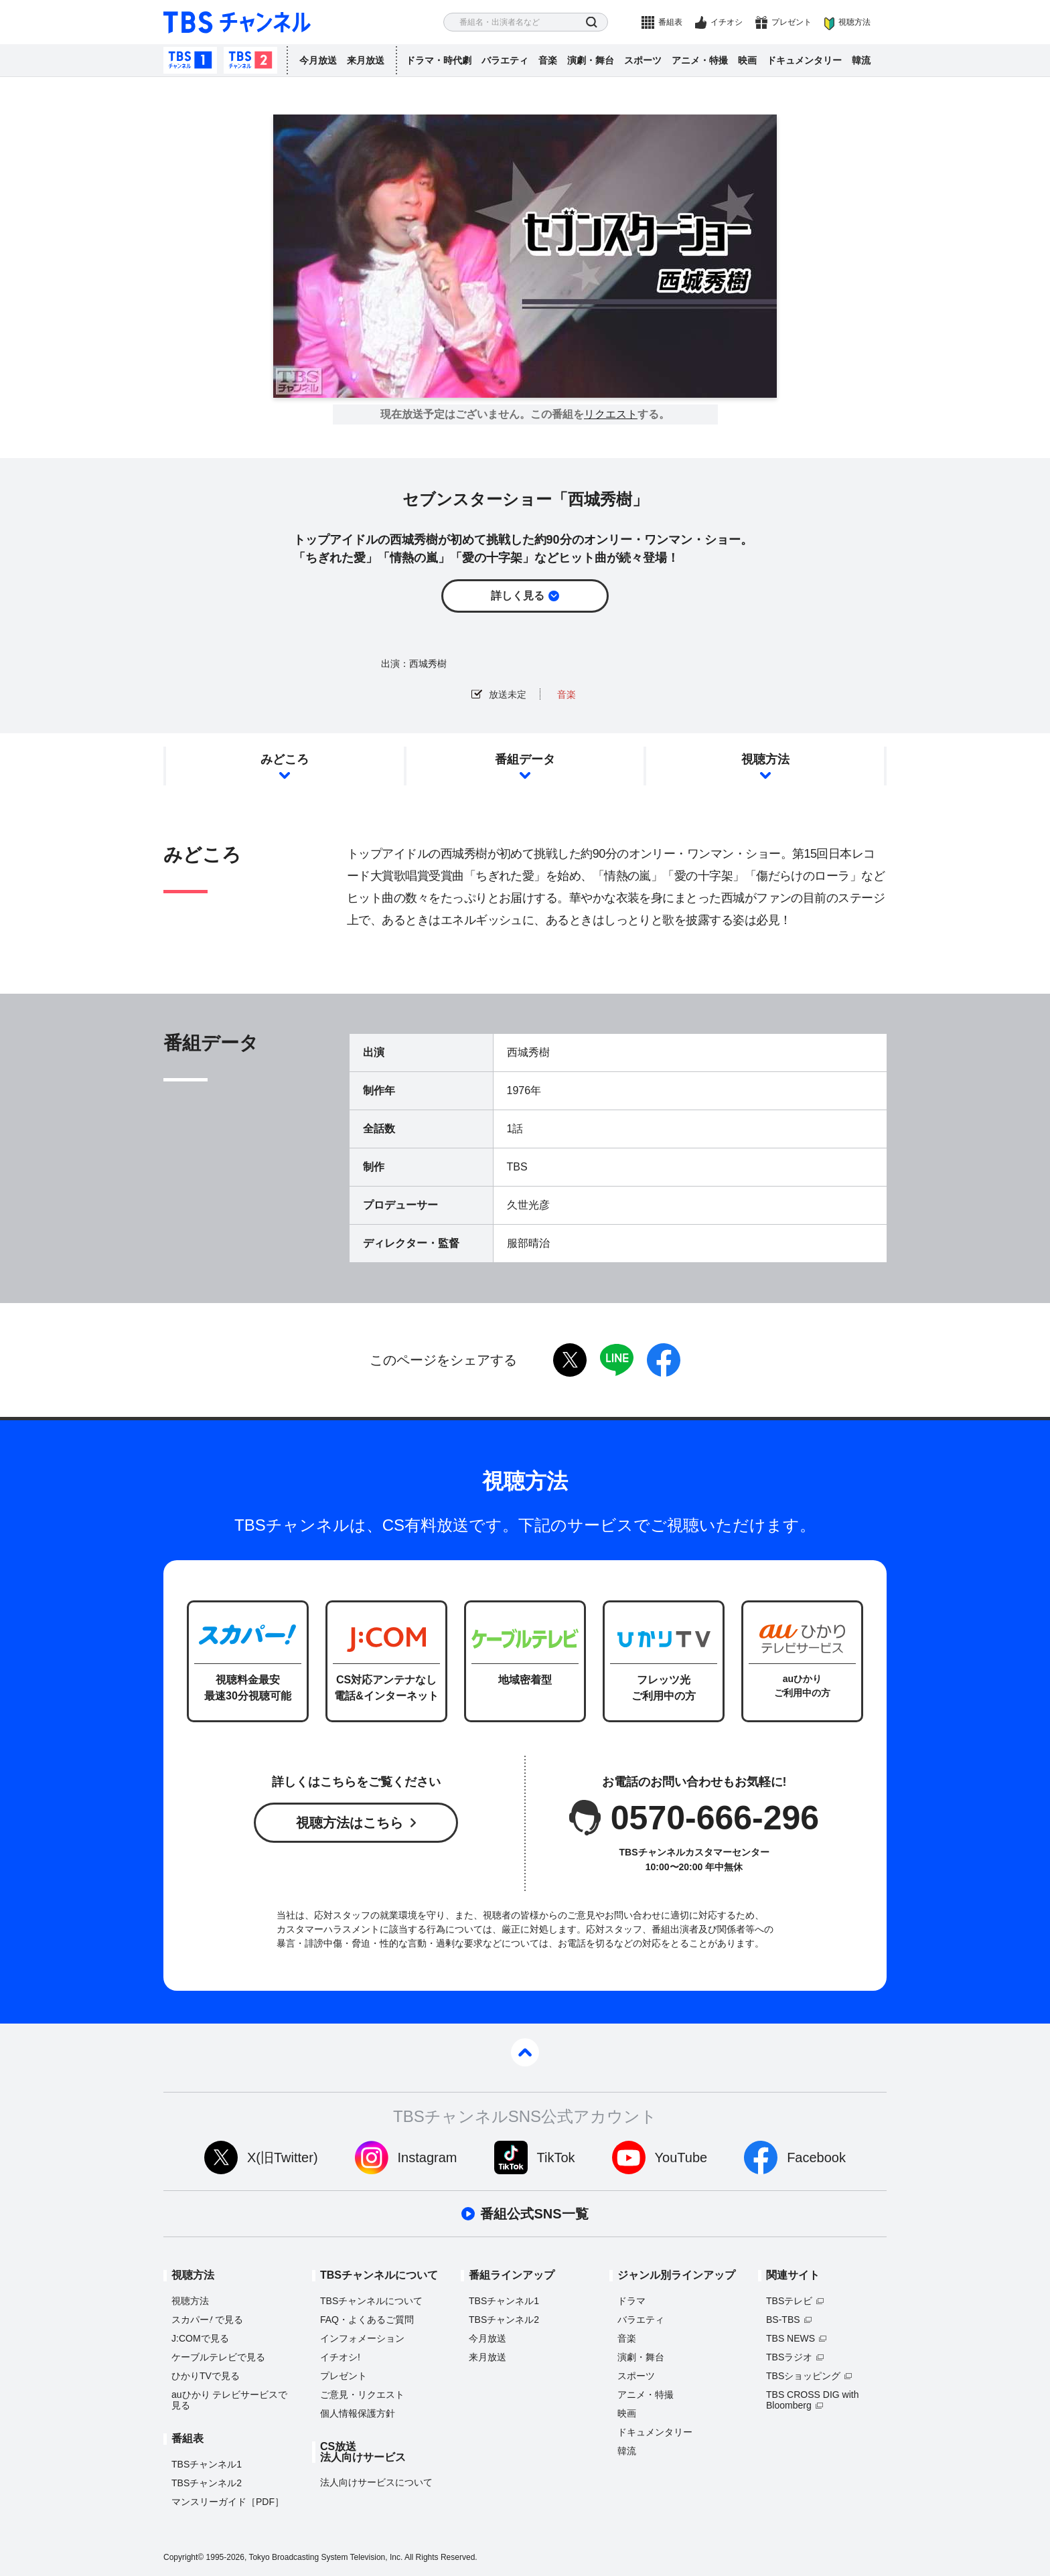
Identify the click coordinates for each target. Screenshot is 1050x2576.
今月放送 (318, 60)
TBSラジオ (789, 2357)
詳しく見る (517, 595)
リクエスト (611, 414)
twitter (570, 1360)
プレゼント (791, 22)
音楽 (547, 60)
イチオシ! (340, 2357)
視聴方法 (854, 22)
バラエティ (504, 60)
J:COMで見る (200, 2338)
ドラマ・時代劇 (438, 60)
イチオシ (726, 22)
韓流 (861, 60)
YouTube (681, 2157)
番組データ (525, 759)
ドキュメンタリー (804, 60)
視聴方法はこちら (349, 1822)
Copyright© (183, 2557)
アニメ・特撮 (700, 60)
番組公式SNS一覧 (534, 2213)
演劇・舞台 (590, 60)
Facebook (816, 2157)
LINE (616, 1360)
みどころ (284, 759)
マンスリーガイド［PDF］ (227, 2501)
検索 (591, 22)
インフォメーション (362, 2338)
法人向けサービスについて (376, 2482)
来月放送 (365, 60)
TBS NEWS (790, 2338)
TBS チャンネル (237, 22)
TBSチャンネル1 (190, 60)
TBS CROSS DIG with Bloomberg (812, 2400)
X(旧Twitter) (282, 2157)
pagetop (525, 2052)
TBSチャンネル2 (250, 60)
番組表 (670, 22)
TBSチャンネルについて (371, 2300)
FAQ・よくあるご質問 (367, 2319)
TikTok (556, 2157)
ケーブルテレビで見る (218, 2357)
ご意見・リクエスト (362, 2394)
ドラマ (631, 2300)
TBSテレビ (789, 2300)
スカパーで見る (207, 2319)
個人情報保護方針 (357, 2413)
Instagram (427, 2157)
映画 (747, 60)
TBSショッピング (803, 2375)
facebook (663, 1360)
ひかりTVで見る (205, 2375)
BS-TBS (783, 2319)
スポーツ (643, 60)
